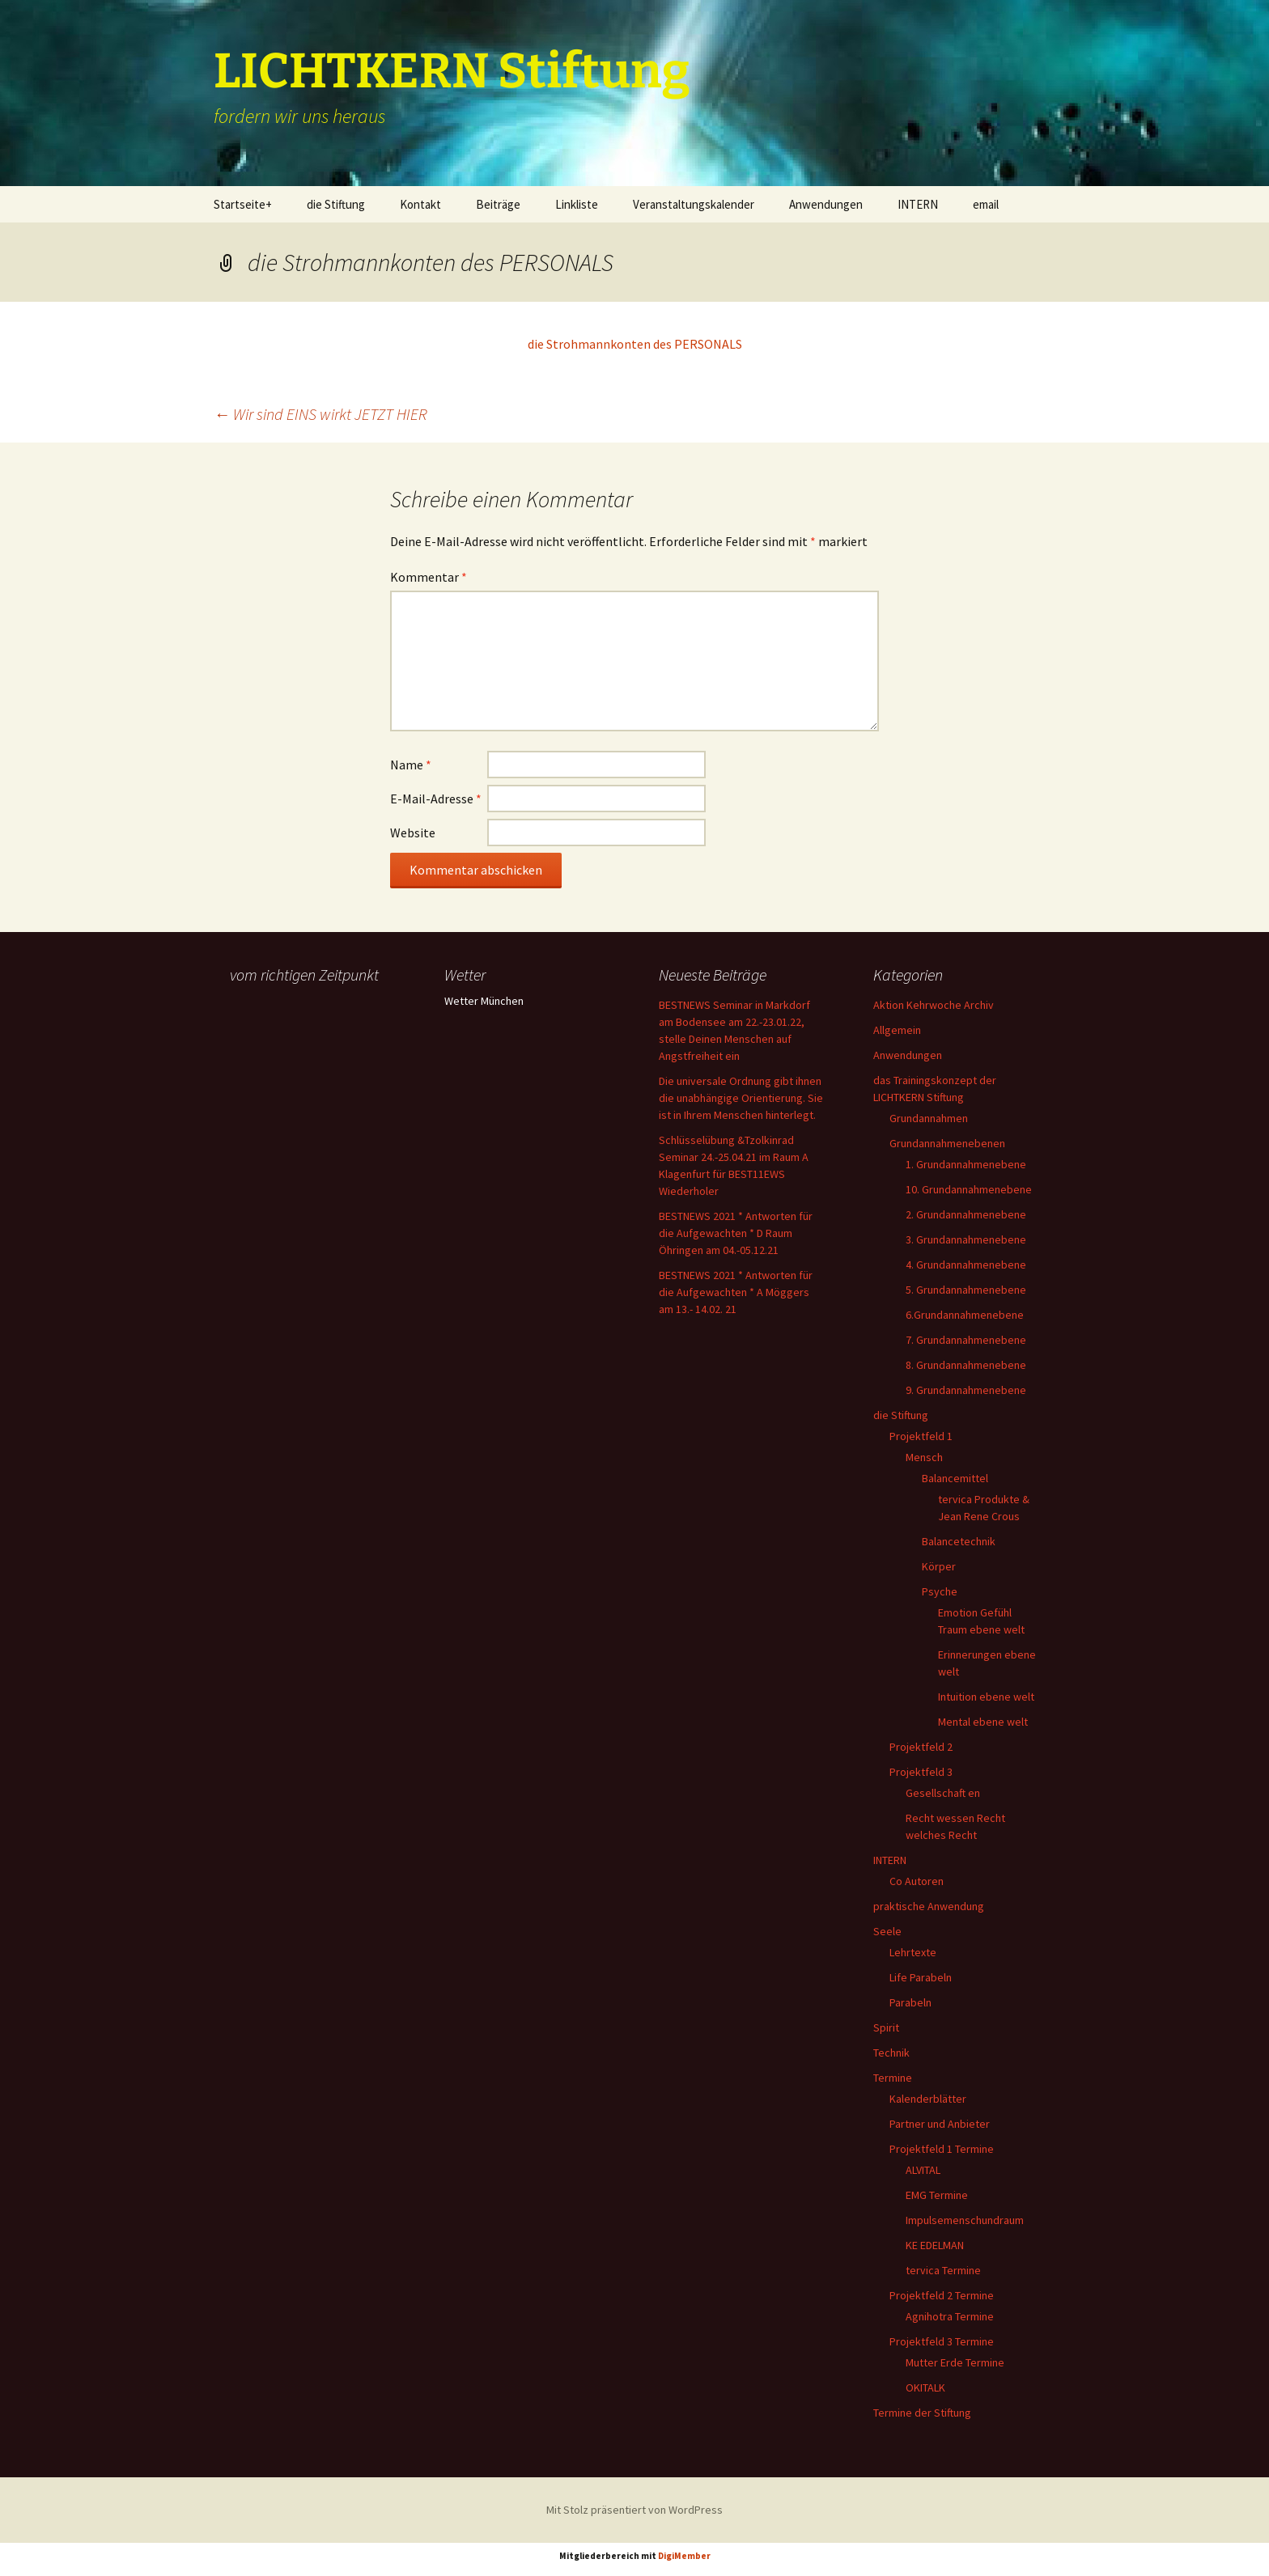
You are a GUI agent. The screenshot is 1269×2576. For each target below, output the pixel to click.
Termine (892, 2077)
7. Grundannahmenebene (966, 1339)
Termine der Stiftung (922, 2412)
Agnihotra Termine (950, 2316)
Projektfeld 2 (921, 1746)
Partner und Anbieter (939, 2123)
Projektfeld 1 (921, 1436)
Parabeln (910, 2002)
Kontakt (420, 204)
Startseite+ (243, 204)
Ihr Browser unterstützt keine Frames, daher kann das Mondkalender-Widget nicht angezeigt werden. (313, 1053)
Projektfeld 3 (921, 1772)
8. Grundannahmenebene (966, 1365)
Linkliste (576, 204)
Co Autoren (916, 1881)
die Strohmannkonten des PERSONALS (635, 344)
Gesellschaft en (943, 1793)
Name (410, 764)
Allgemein (897, 1030)
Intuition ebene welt (986, 1696)
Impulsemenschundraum (965, 2220)
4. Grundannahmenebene (966, 1264)
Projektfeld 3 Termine (941, 2341)
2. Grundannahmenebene (966, 1214)
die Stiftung (336, 204)
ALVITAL (923, 2170)
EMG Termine (937, 2195)
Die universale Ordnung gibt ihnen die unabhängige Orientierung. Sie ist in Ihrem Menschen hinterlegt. (741, 1098)
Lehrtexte (912, 1952)
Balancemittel (955, 1478)
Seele (887, 1931)
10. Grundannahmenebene (969, 1189)
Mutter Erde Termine (955, 2362)
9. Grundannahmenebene (966, 1390)
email (986, 204)
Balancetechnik (958, 1541)
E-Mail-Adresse (436, 798)
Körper (939, 1566)
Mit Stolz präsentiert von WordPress (634, 2509)
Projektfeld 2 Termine (941, 2295)
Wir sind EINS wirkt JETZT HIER (320, 414)
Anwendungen (826, 204)
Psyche (939, 1591)
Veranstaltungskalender (693, 204)
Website (412, 832)
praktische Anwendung (928, 1906)
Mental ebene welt (983, 1721)
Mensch (924, 1457)
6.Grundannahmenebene (965, 1314)
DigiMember (684, 2555)
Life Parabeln (920, 1977)
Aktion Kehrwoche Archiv (933, 1005)
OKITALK (925, 2387)
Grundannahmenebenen (947, 1143)
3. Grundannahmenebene (966, 1239)
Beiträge (498, 204)
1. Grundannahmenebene (966, 1164)
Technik (891, 2052)
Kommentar (428, 577)
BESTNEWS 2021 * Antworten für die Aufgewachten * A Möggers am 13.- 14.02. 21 (736, 1292)
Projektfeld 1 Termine (941, 2149)
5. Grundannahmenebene (966, 1289)
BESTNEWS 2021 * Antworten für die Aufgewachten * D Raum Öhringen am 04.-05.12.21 (736, 1233)
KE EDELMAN (935, 2245)
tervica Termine (943, 2270)
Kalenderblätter (927, 2098)
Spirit (886, 2027)
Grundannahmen (928, 1118)
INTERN (918, 204)
